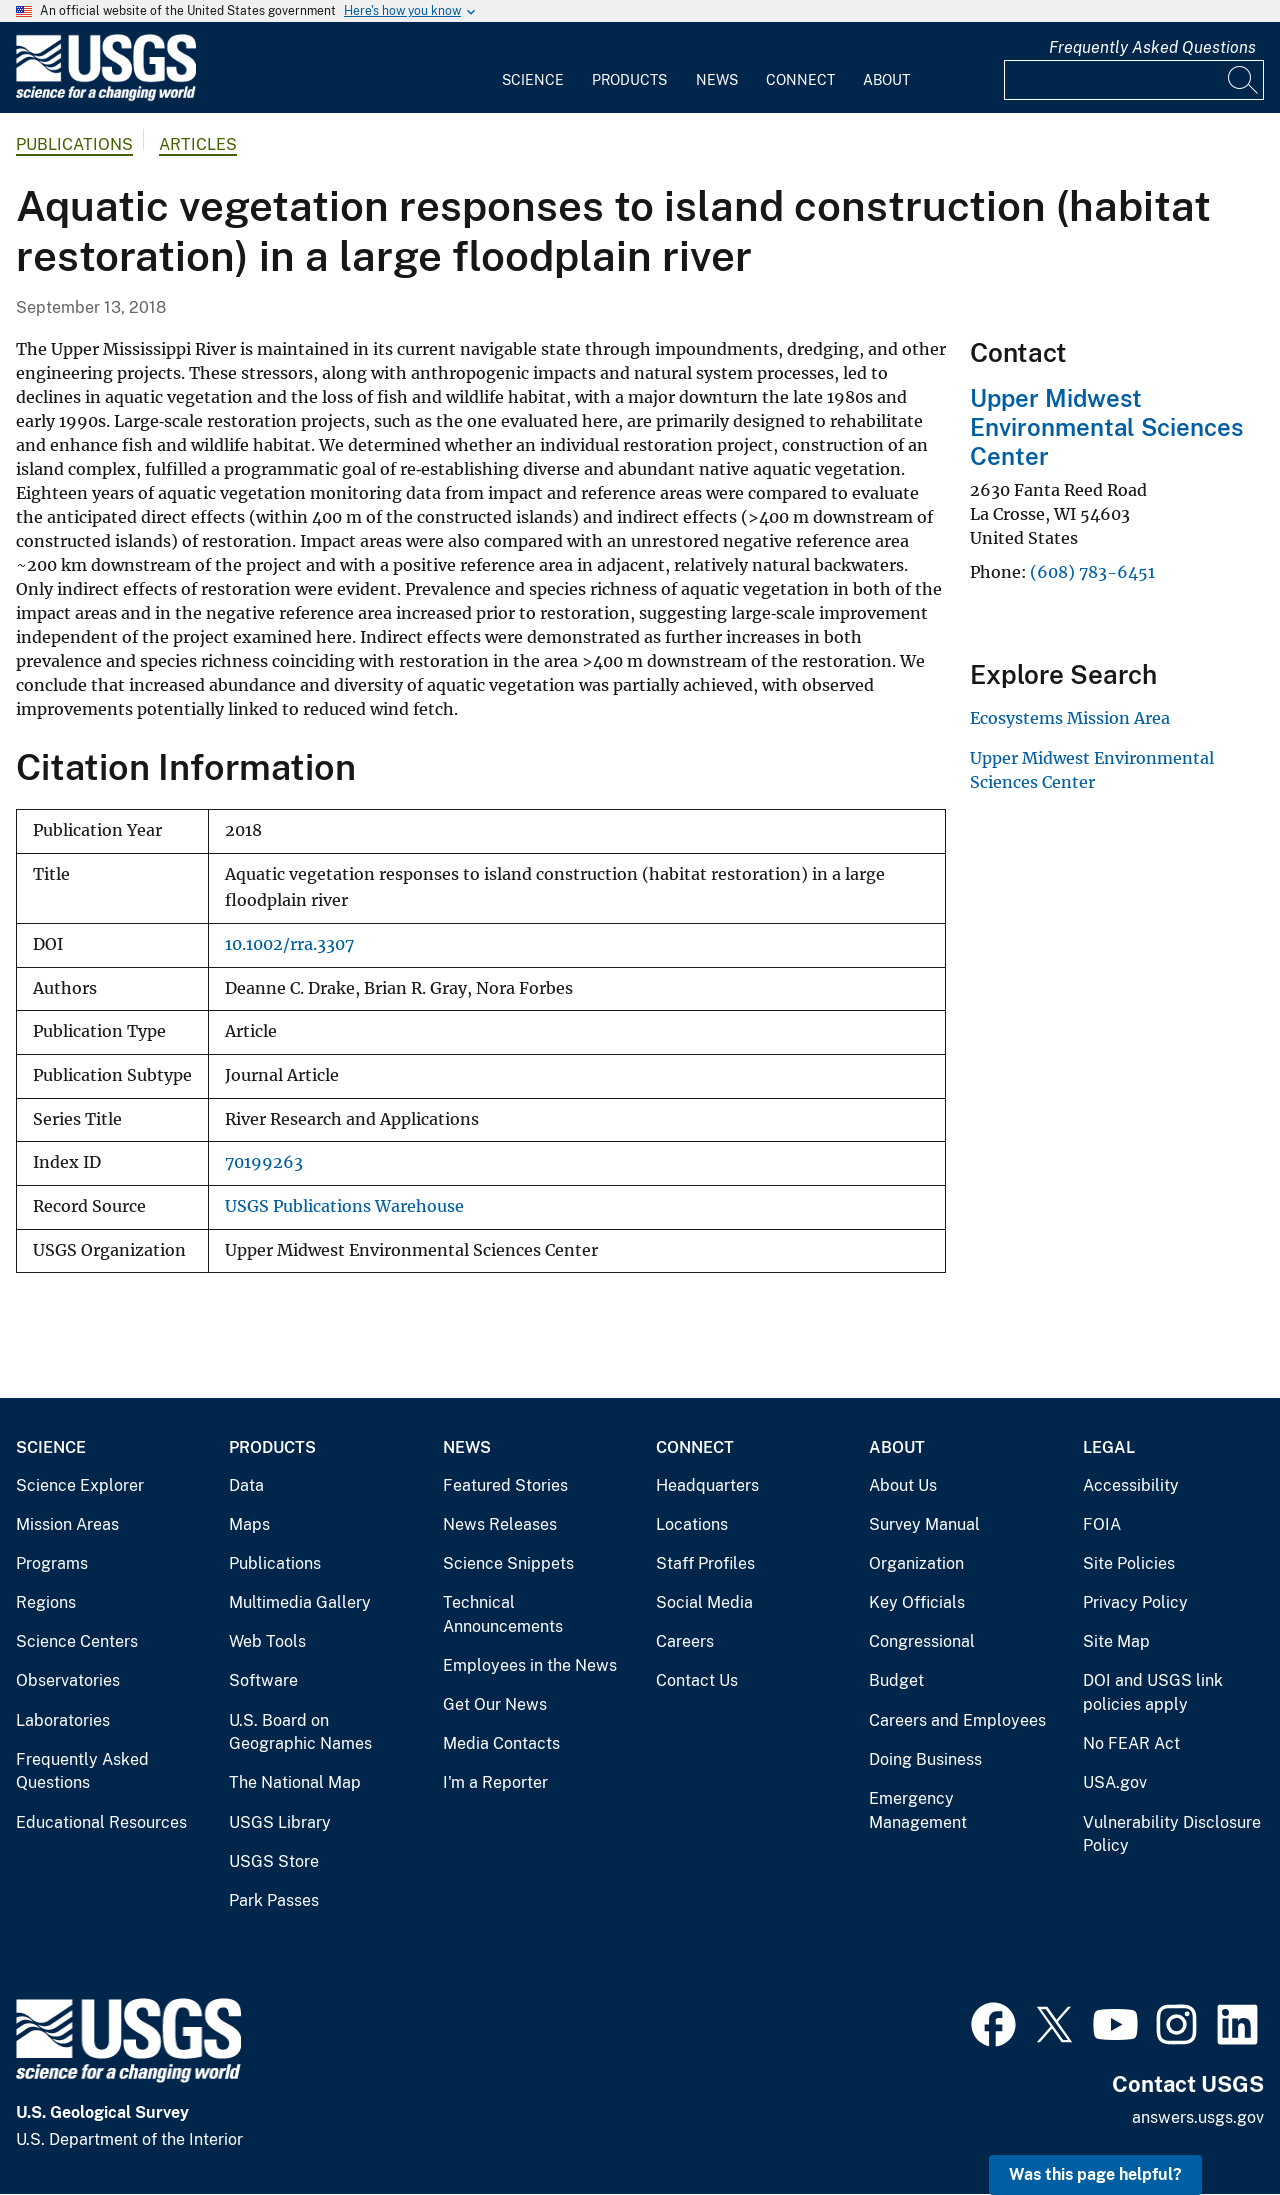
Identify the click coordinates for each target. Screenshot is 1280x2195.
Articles (198, 144)
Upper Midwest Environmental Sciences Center (1106, 427)
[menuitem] (533, 68)
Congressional (922, 1641)
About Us (903, 1485)
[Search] (1244, 80)
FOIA (1102, 1524)
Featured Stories (505, 1485)
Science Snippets (508, 1563)
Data (246, 1485)
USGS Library (280, 1822)
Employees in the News (530, 1665)
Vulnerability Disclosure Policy (1172, 1834)
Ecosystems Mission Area (1070, 718)
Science (533, 80)
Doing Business (925, 1759)
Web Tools (267, 1641)
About (886, 80)
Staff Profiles (705, 1563)
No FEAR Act (1131, 1743)
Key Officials (917, 1602)
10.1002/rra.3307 (289, 944)
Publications (74, 144)
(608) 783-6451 (1092, 572)
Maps (249, 1524)
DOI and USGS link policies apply (1153, 1692)
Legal (1109, 1447)
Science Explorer (80, 1485)
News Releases (500, 1524)
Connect (800, 80)
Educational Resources (101, 1822)
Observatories (68, 1680)
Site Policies (1129, 1563)
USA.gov (1115, 1782)
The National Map (295, 1782)
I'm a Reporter (495, 1782)
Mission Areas (67, 1524)
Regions (46, 1602)
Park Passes (274, 1900)
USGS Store (274, 1861)
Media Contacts (501, 1743)
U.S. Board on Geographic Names (300, 1732)
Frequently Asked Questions (1152, 47)
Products (629, 80)
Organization (916, 1563)
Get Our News (495, 1704)
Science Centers (77, 1641)
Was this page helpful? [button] (1095, 2174)
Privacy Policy (1135, 1602)
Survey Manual (924, 1524)
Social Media (704, 1602)
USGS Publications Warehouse (344, 1206)
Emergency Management (918, 1810)
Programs (52, 1563)
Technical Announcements (503, 1614)
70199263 (264, 1162)
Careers (685, 1641)
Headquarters (707, 1485)
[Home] (106, 96)
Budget (896, 1680)
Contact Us (697, 1680)
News (717, 80)
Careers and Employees (957, 1720)
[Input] (1134, 80)
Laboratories (63, 1720)
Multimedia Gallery (300, 1602)
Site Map (1116, 1641)
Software (263, 1680)
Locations (692, 1524)
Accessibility (1131, 1485)
